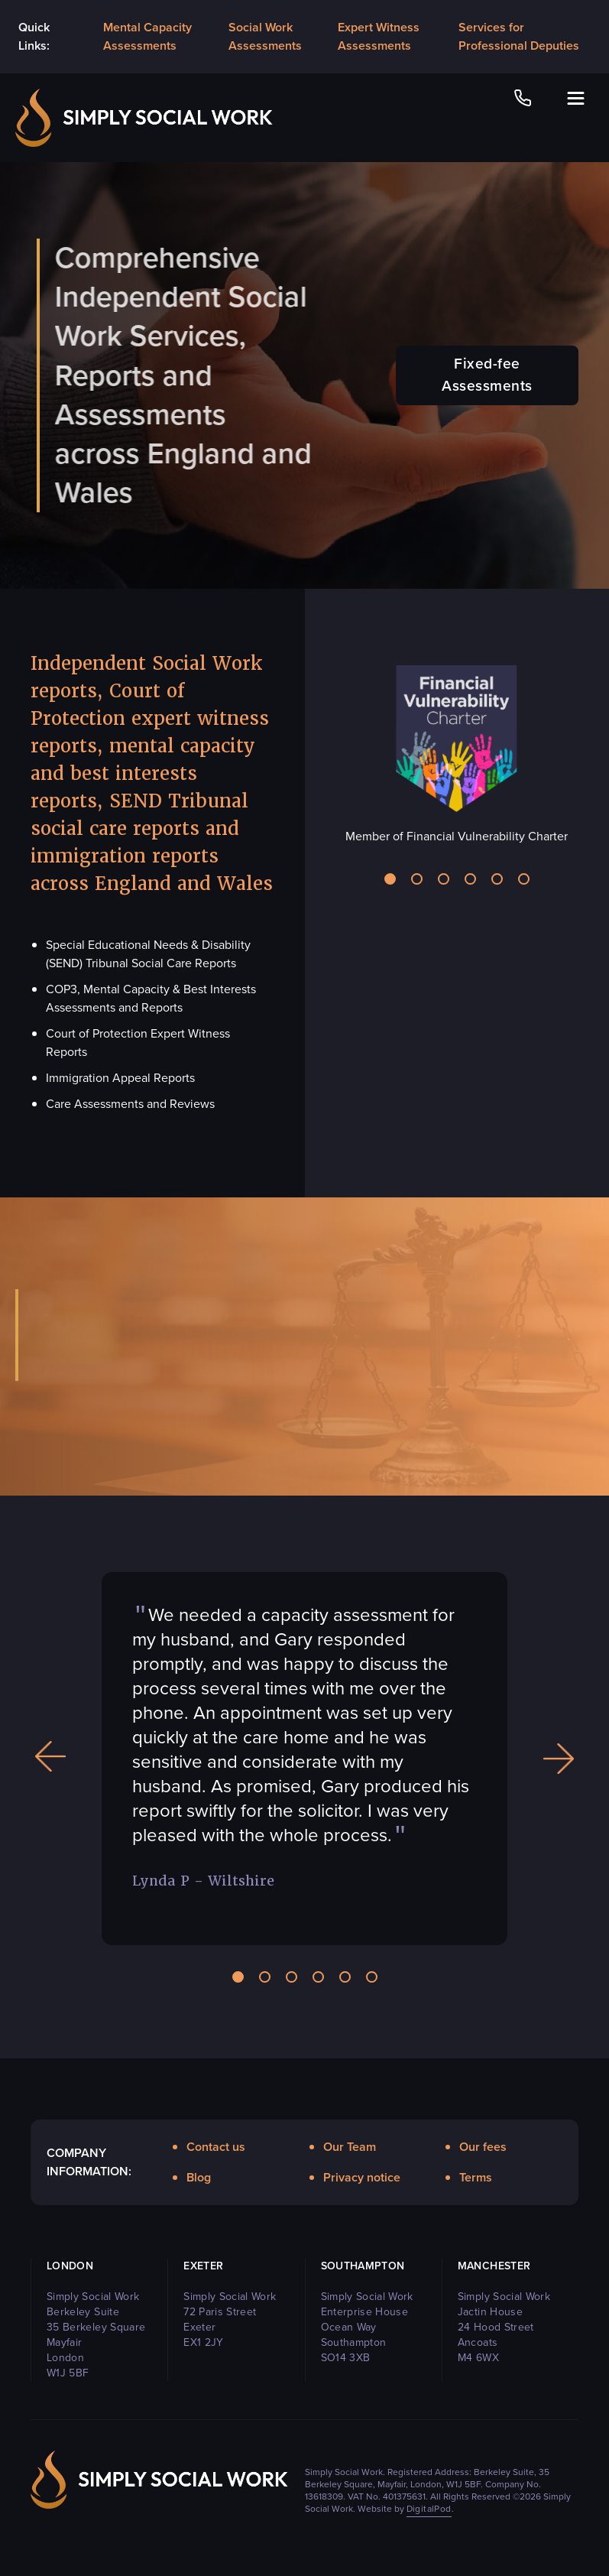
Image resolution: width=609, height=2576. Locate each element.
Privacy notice (361, 2177)
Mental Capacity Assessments (147, 36)
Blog (198, 2177)
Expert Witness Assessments (378, 36)
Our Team (349, 2146)
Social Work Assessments (265, 36)
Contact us (215, 2146)
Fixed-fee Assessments (487, 374)
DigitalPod (429, 2509)
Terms (475, 2177)
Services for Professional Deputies (518, 36)
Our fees (483, 2146)
